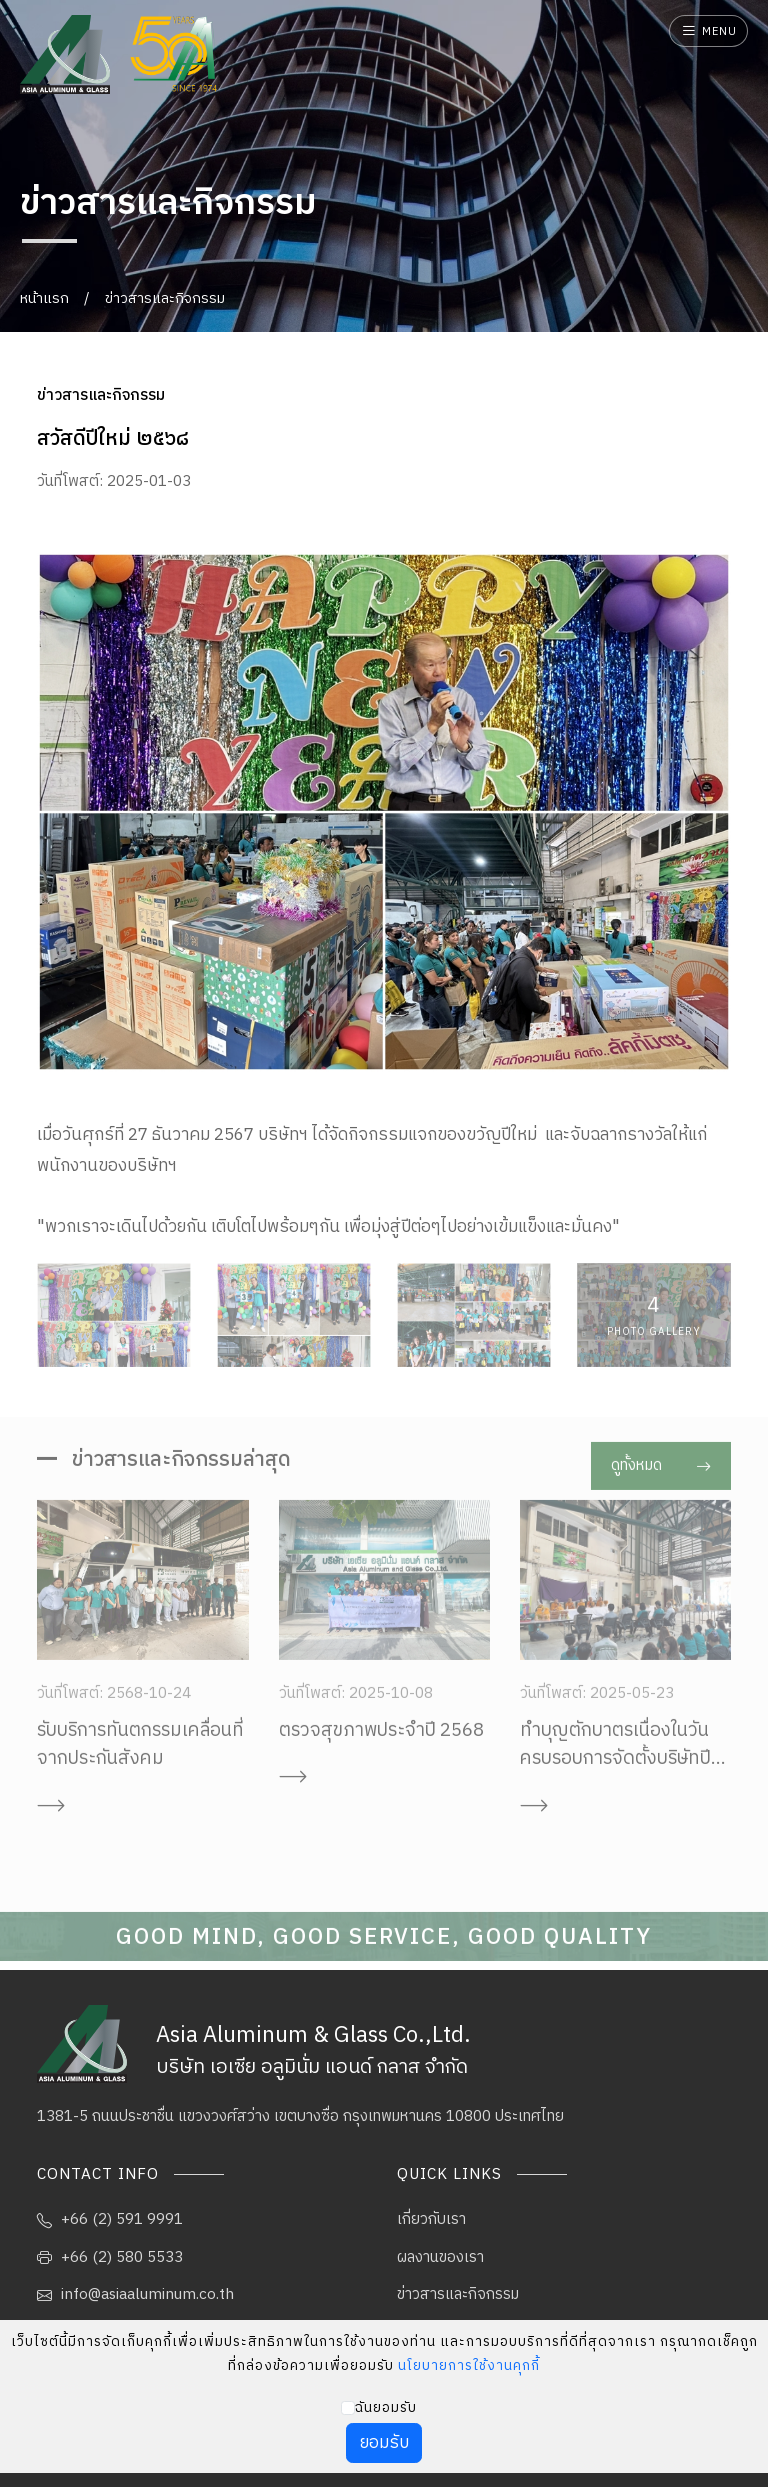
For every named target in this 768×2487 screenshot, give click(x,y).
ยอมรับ (384, 2443)
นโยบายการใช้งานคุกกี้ (469, 2366)
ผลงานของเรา (440, 2257)
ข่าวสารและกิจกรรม (165, 299)
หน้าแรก (44, 299)
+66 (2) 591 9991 (110, 2219)
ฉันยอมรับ (386, 2408)
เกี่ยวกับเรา (431, 2219)
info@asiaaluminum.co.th (135, 2294)
